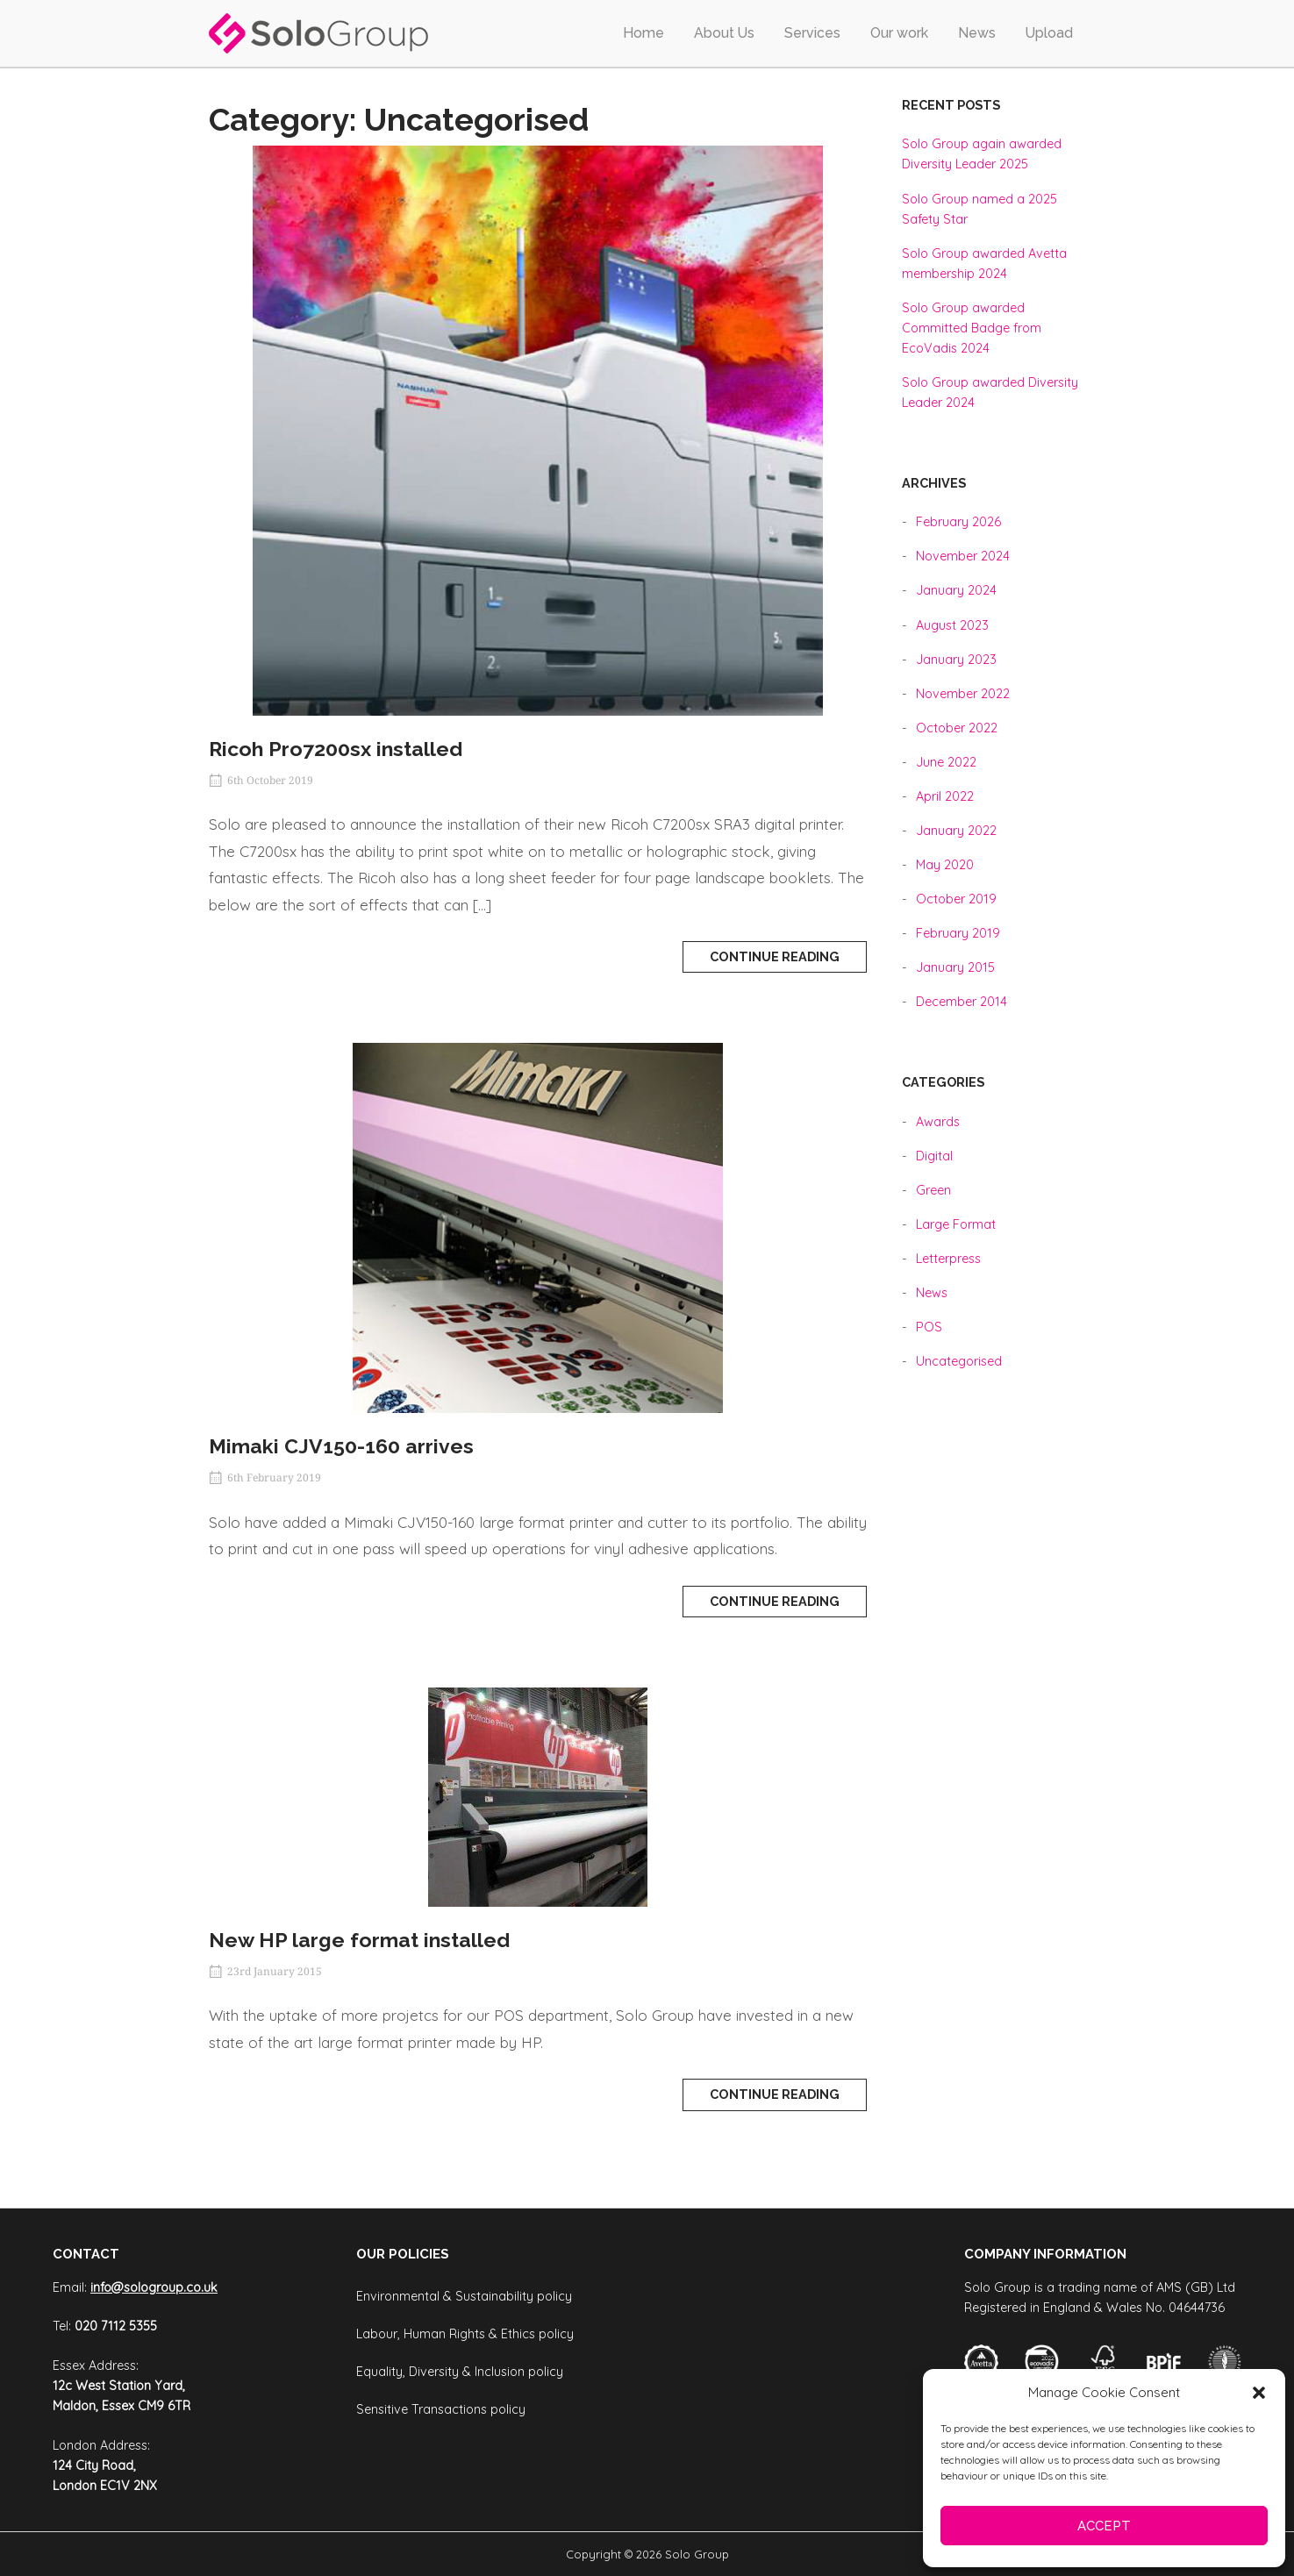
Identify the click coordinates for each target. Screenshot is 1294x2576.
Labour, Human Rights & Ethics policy (465, 2334)
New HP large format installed (359, 1940)
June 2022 (946, 762)
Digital (934, 1156)
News (977, 33)
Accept (1104, 2526)
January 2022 (956, 830)
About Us (724, 33)
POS (929, 1327)
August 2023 (952, 625)
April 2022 (945, 796)
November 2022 (963, 694)
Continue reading (775, 956)
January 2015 (955, 967)
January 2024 (956, 590)
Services (812, 33)
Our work (899, 33)
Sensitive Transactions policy (440, 2409)
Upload (1049, 33)
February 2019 (958, 933)
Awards (938, 1122)
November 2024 (963, 556)
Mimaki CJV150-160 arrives (341, 1446)
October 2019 (956, 899)
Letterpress (948, 1259)
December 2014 (961, 1002)
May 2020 (945, 865)
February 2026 (958, 522)
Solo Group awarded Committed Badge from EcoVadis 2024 (971, 328)
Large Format (956, 1224)
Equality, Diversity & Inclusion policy (459, 2372)
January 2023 (956, 659)
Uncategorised (959, 1361)
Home (643, 33)
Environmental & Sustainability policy (464, 2296)
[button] (1259, 2392)
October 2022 (956, 728)
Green (933, 1190)
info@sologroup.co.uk (154, 2287)
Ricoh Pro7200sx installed (335, 748)
